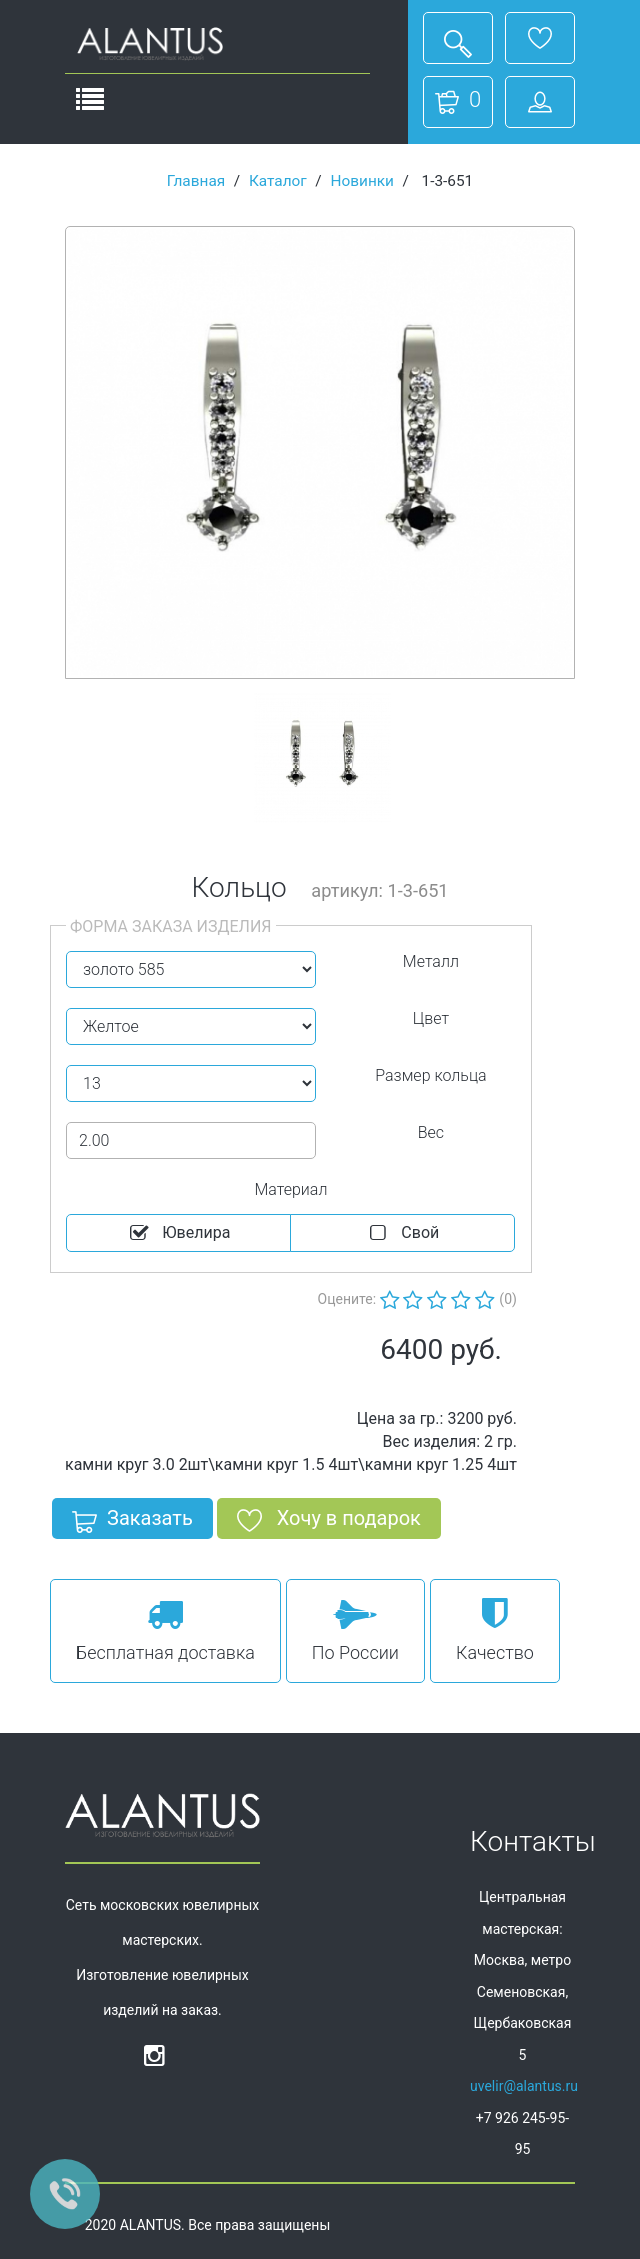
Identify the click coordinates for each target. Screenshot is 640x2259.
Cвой (403, 1233)
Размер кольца (430, 1075)
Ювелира (179, 1233)
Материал (290, 1189)
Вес (431, 1132)
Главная (196, 181)
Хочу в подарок (329, 1522)
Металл (431, 961)
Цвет (431, 1018)
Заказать (132, 1522)
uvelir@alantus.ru (524, 2086)
